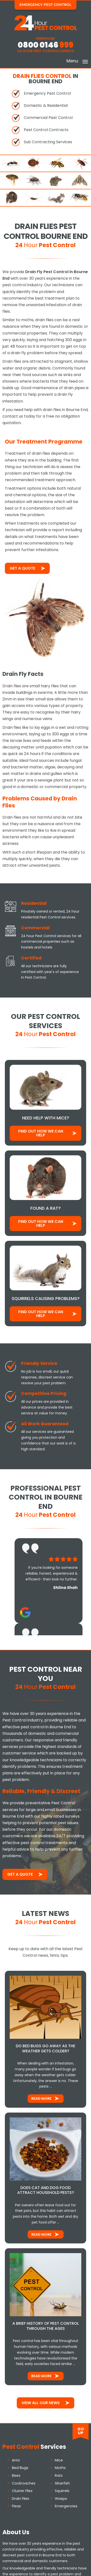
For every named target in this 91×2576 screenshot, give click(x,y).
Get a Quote (22, 568)
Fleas (16, 2506)
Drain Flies (20, 2498)
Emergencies (66, 2506)
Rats (59, 2475)
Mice (59, 2460)
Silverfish (62, 2483)
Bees (16, 2475)
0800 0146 (45, 44)
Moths (60, 2467)
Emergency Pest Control (45, 4)
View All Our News (41, 2402)
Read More (41, 2098)
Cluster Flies (22, 2490)
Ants (16, 2460)
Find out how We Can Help (40, 1133)
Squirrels (62, 2490)
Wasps (61, 2498)
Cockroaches (23, 2483)
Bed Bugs (20, 2467)
